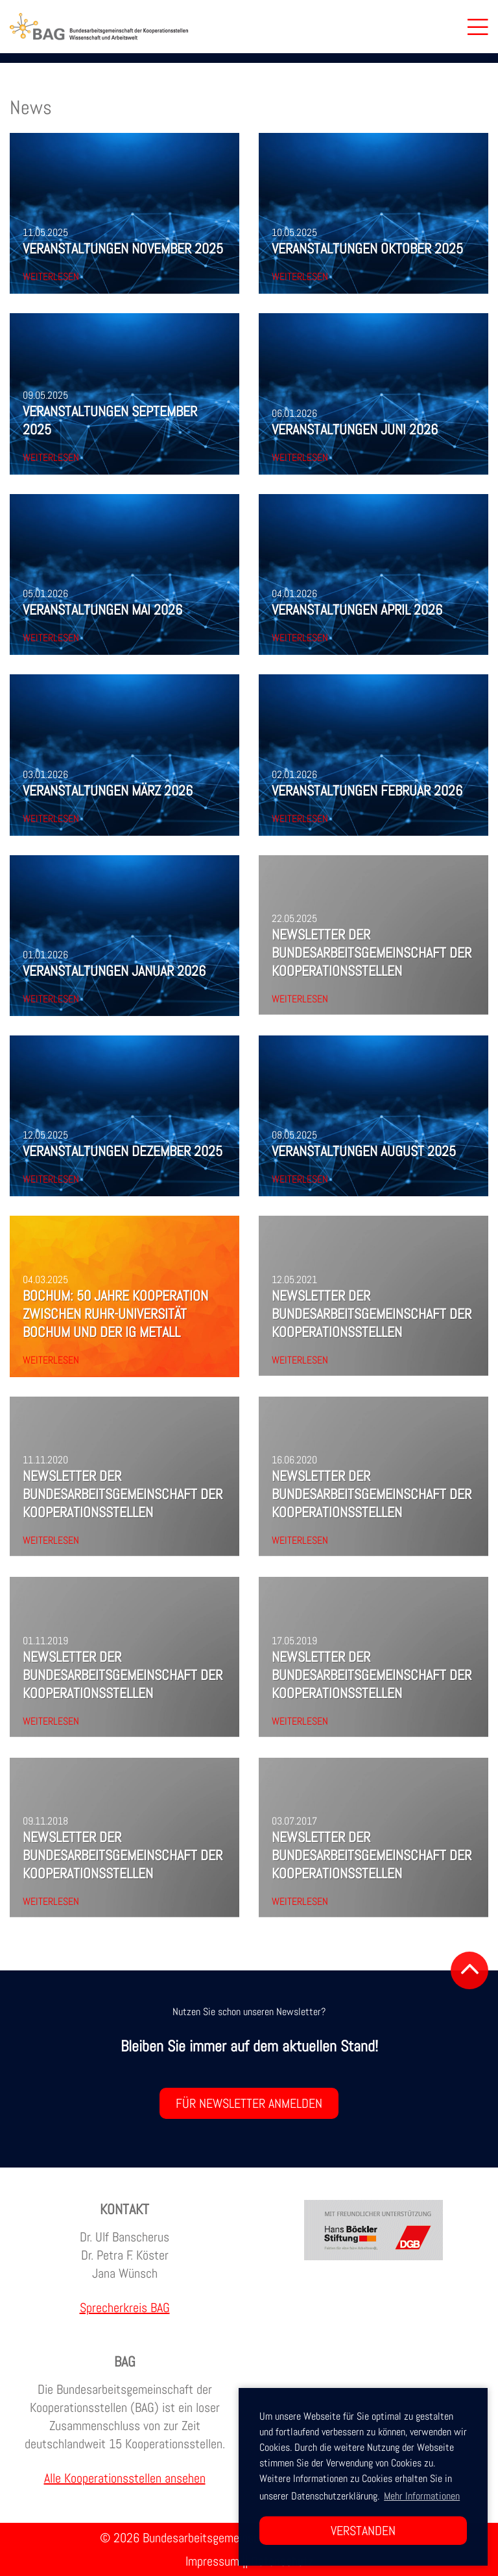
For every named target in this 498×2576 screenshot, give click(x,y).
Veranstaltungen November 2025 (123, 248)
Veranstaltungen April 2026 (357, 609)
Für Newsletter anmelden (249, 2103)
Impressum (212, 2561)
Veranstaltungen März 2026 (108, 790)
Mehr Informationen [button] (422, 2496)
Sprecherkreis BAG (125, 2307)
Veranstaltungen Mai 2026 (102, 609)
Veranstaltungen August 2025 (364, 1151)
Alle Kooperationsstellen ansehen (125, 2478)
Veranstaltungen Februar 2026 (367, 790)
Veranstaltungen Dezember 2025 (122, 1151)
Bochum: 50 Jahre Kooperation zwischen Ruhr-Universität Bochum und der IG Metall (115, 1313)
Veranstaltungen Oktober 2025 (367, 248)
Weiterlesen (51, 276)
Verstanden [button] (363, 2530)
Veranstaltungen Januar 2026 (114, 971)
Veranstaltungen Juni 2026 (355, 429)
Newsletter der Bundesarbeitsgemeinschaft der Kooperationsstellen (371, 952)
